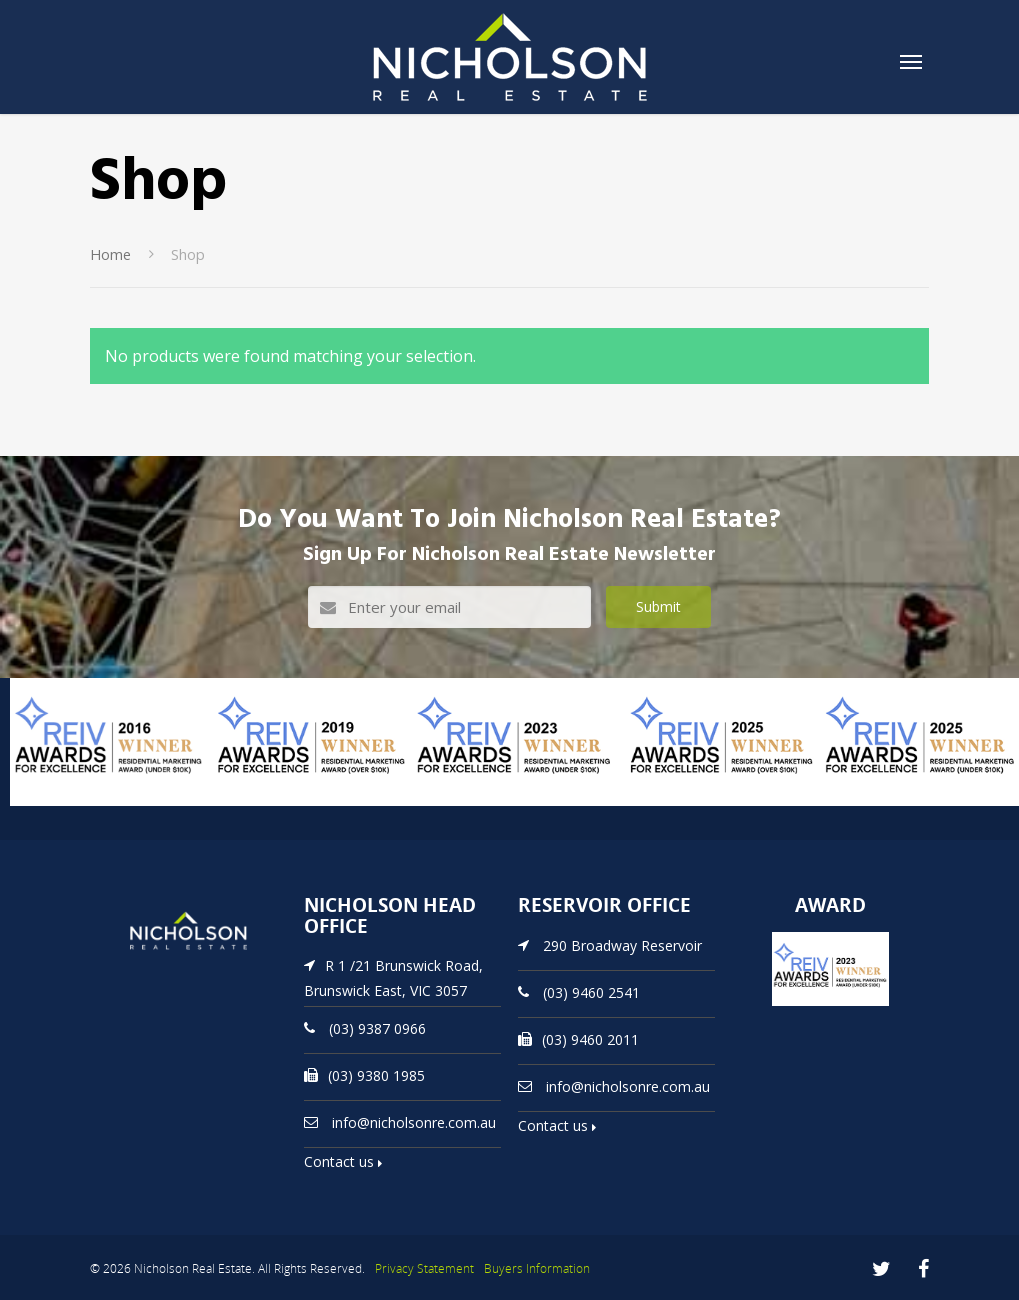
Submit (658, 606)
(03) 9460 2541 (591, 991)
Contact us (343, 1161)
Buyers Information (537, 1268)
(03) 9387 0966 (377, 1027)
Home (110, 254)
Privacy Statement (424, 1268)
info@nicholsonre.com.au (414, 1121)
